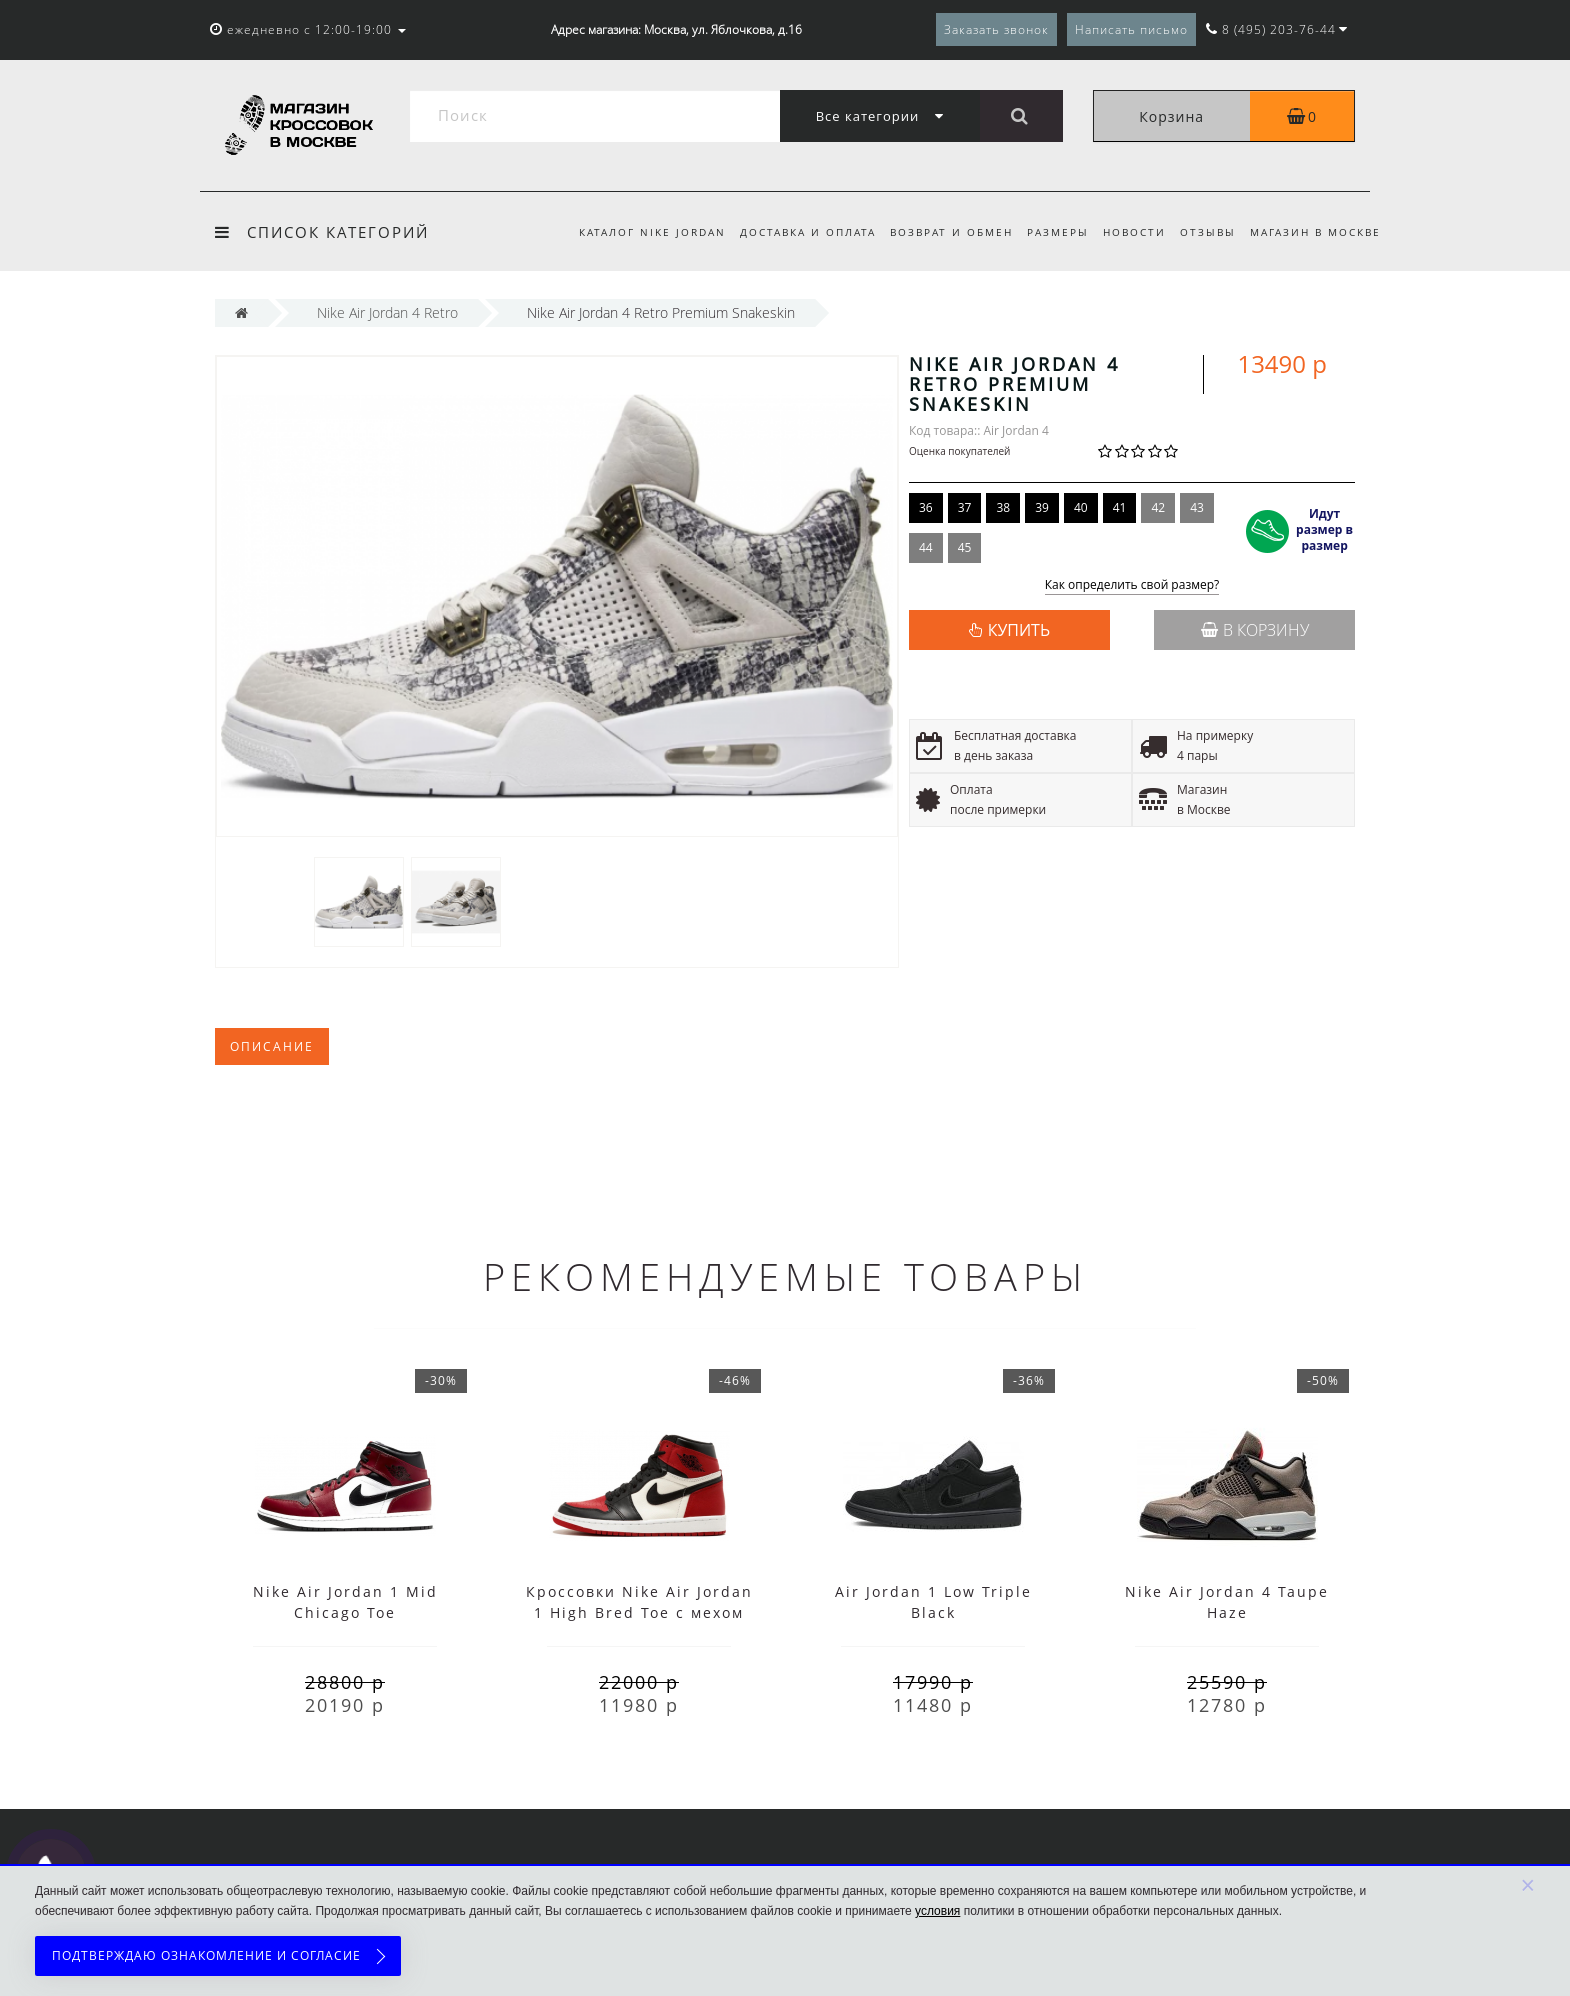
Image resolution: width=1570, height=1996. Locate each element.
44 (926, 547)
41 (1120, 507)
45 (965, 547)
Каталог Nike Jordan (633, 232)
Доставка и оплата (792, 232)
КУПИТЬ (1019, 630)
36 (926, 507)
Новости (1127, 232)
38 (1003, 507)
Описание (272, 1046)
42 (1158, 507)
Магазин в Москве (1315, 232)
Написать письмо (1131, 29)
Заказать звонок (996, 29)
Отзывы (1204, 232)
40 (1081, 507)
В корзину (1255, 630)
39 (1042, 507)
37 (965, 507)
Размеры (1048, 232)
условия (937, 1911)
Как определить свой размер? (1132, 585)
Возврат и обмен (938, 232)
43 (1197, 507)
